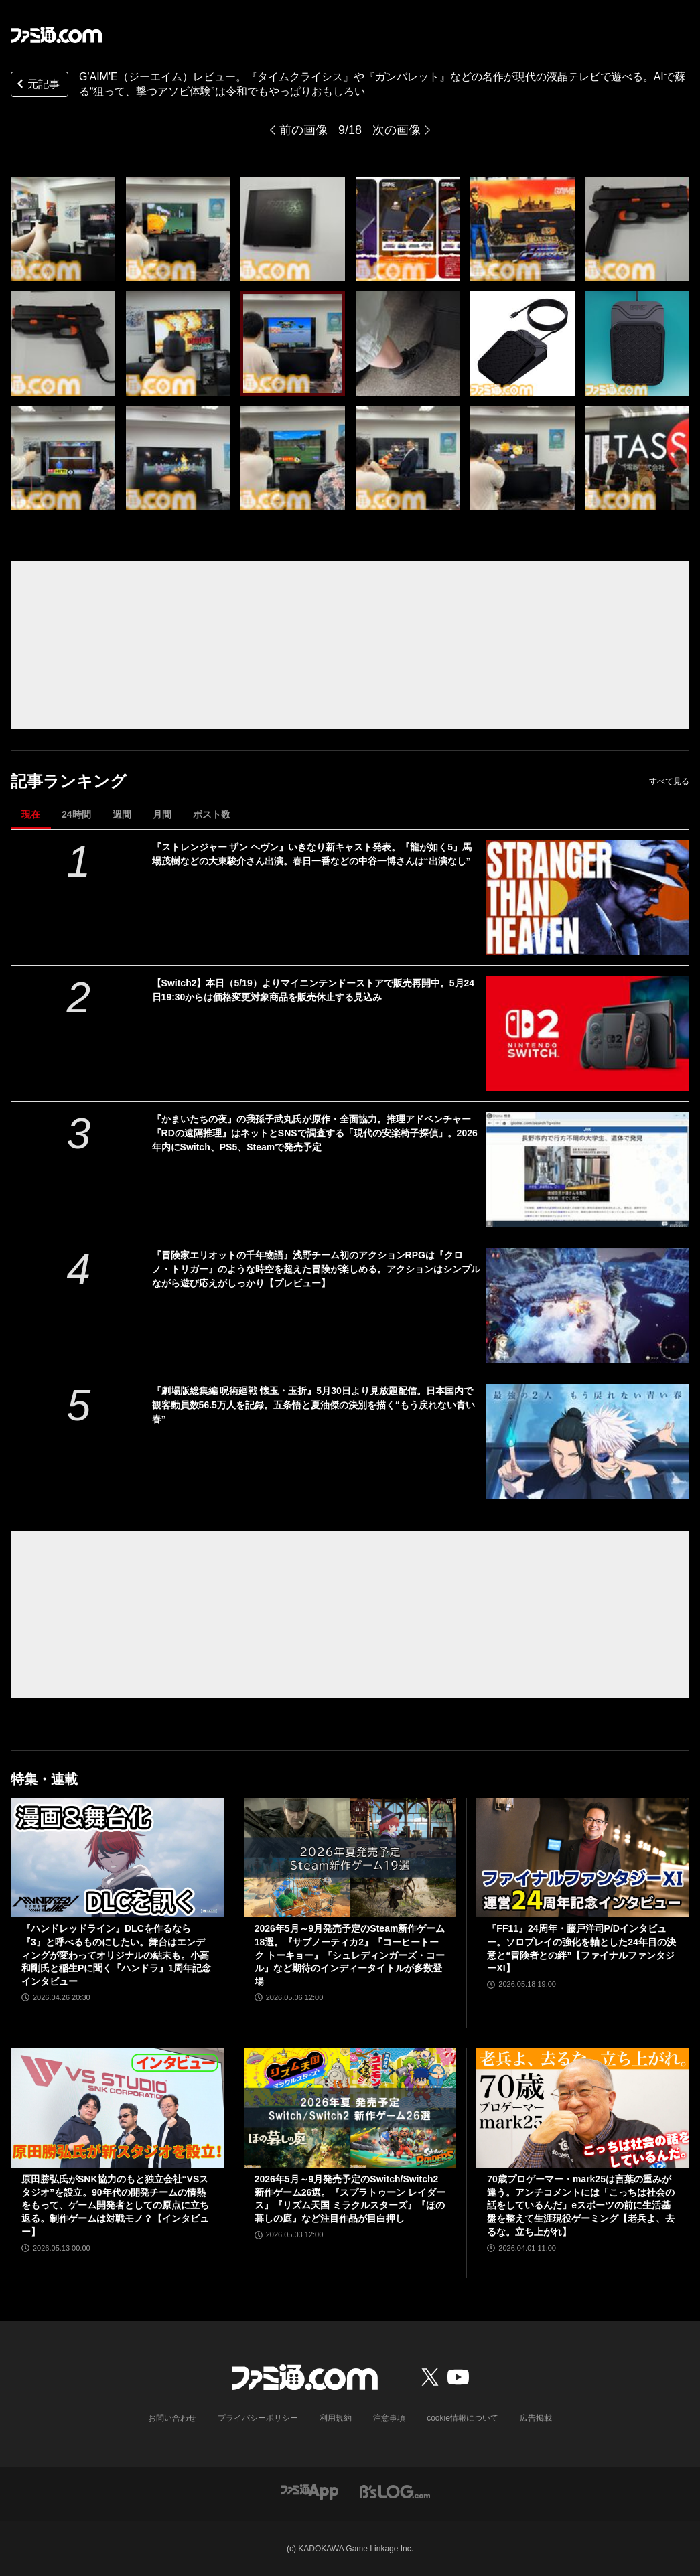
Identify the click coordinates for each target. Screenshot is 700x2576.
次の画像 (396, 130)
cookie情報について (462, 2418)
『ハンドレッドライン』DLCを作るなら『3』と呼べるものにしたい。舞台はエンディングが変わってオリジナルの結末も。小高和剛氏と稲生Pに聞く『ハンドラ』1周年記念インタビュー (116, 1954)
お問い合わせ (172, 2418)
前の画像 (303, 130)
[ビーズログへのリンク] (395, 2490)
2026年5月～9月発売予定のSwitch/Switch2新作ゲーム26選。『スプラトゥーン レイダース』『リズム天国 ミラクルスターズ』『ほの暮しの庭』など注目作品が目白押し (350, 2199)
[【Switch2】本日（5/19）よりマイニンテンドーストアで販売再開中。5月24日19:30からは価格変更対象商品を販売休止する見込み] (587, 1033)
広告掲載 (536, 2418)
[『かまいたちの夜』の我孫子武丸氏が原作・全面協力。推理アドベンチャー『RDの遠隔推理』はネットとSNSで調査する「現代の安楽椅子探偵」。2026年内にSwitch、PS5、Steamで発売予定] (587, 1169)
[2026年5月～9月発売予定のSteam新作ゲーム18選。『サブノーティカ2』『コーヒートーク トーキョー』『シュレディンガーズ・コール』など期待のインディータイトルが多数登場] (350, 1858)
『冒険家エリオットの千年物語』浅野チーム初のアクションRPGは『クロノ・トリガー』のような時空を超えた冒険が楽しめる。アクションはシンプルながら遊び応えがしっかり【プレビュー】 (316, 1268)
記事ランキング (69, 781)
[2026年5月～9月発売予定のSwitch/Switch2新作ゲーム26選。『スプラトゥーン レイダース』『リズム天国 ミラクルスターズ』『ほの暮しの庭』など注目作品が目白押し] (350, 2108)
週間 (122, 814)
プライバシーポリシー (258, 2418)
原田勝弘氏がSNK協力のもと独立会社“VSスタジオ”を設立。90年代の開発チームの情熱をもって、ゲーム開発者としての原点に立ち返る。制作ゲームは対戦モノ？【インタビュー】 (115, 2205)
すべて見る (669, 781)
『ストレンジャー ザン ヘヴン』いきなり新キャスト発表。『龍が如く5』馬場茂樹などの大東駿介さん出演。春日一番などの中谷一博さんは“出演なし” (312, 854)
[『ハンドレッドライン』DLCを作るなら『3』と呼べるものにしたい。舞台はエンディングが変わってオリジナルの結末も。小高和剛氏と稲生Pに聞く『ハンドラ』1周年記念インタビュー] (117, 1858)
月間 (162, 814)
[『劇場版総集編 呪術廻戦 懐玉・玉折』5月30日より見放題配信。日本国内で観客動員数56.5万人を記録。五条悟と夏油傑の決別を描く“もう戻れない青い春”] (587, 1441)
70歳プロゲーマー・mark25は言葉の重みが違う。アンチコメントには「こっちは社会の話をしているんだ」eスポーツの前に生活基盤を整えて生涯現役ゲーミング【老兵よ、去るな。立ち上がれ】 (581, 2205)
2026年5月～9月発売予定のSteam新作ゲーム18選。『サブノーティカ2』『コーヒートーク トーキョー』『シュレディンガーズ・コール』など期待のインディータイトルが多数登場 (350, 1954)
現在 (30, 814)
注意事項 (389, 2418)
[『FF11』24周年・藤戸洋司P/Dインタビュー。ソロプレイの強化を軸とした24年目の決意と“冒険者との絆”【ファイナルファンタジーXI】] (582, 1858)
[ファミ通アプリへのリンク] (309, 2490)
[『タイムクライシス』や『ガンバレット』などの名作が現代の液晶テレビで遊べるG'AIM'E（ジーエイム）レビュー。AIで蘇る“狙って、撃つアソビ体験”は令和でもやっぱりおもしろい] (63, 229)
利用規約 (336, 2418)
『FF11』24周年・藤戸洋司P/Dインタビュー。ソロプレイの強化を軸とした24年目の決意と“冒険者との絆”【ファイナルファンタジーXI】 (581, 1948)
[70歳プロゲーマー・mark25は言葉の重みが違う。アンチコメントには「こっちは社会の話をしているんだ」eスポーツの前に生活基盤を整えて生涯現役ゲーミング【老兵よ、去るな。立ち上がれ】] (582, 2108)
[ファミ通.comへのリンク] (56, 35)
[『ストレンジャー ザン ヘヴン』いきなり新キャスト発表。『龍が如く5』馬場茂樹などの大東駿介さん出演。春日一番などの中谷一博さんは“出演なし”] (587, 897)
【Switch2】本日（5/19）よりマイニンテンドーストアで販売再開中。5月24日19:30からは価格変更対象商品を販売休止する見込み (313, 990)
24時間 (76, 814)
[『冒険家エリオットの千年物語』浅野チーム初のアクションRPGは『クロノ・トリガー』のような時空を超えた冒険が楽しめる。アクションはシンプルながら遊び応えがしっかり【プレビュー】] (587, 1305)
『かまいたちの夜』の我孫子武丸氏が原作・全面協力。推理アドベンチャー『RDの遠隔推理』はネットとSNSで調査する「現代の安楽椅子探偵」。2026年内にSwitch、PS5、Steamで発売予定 (315, 1133)
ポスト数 (211, 814)
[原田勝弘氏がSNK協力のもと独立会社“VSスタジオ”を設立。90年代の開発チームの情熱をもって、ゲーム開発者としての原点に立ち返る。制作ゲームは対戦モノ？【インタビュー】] (117, 2108)
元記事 (37, 85)
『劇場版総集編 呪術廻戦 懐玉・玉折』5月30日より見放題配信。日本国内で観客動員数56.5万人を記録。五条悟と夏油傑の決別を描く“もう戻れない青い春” (313, 1404)
